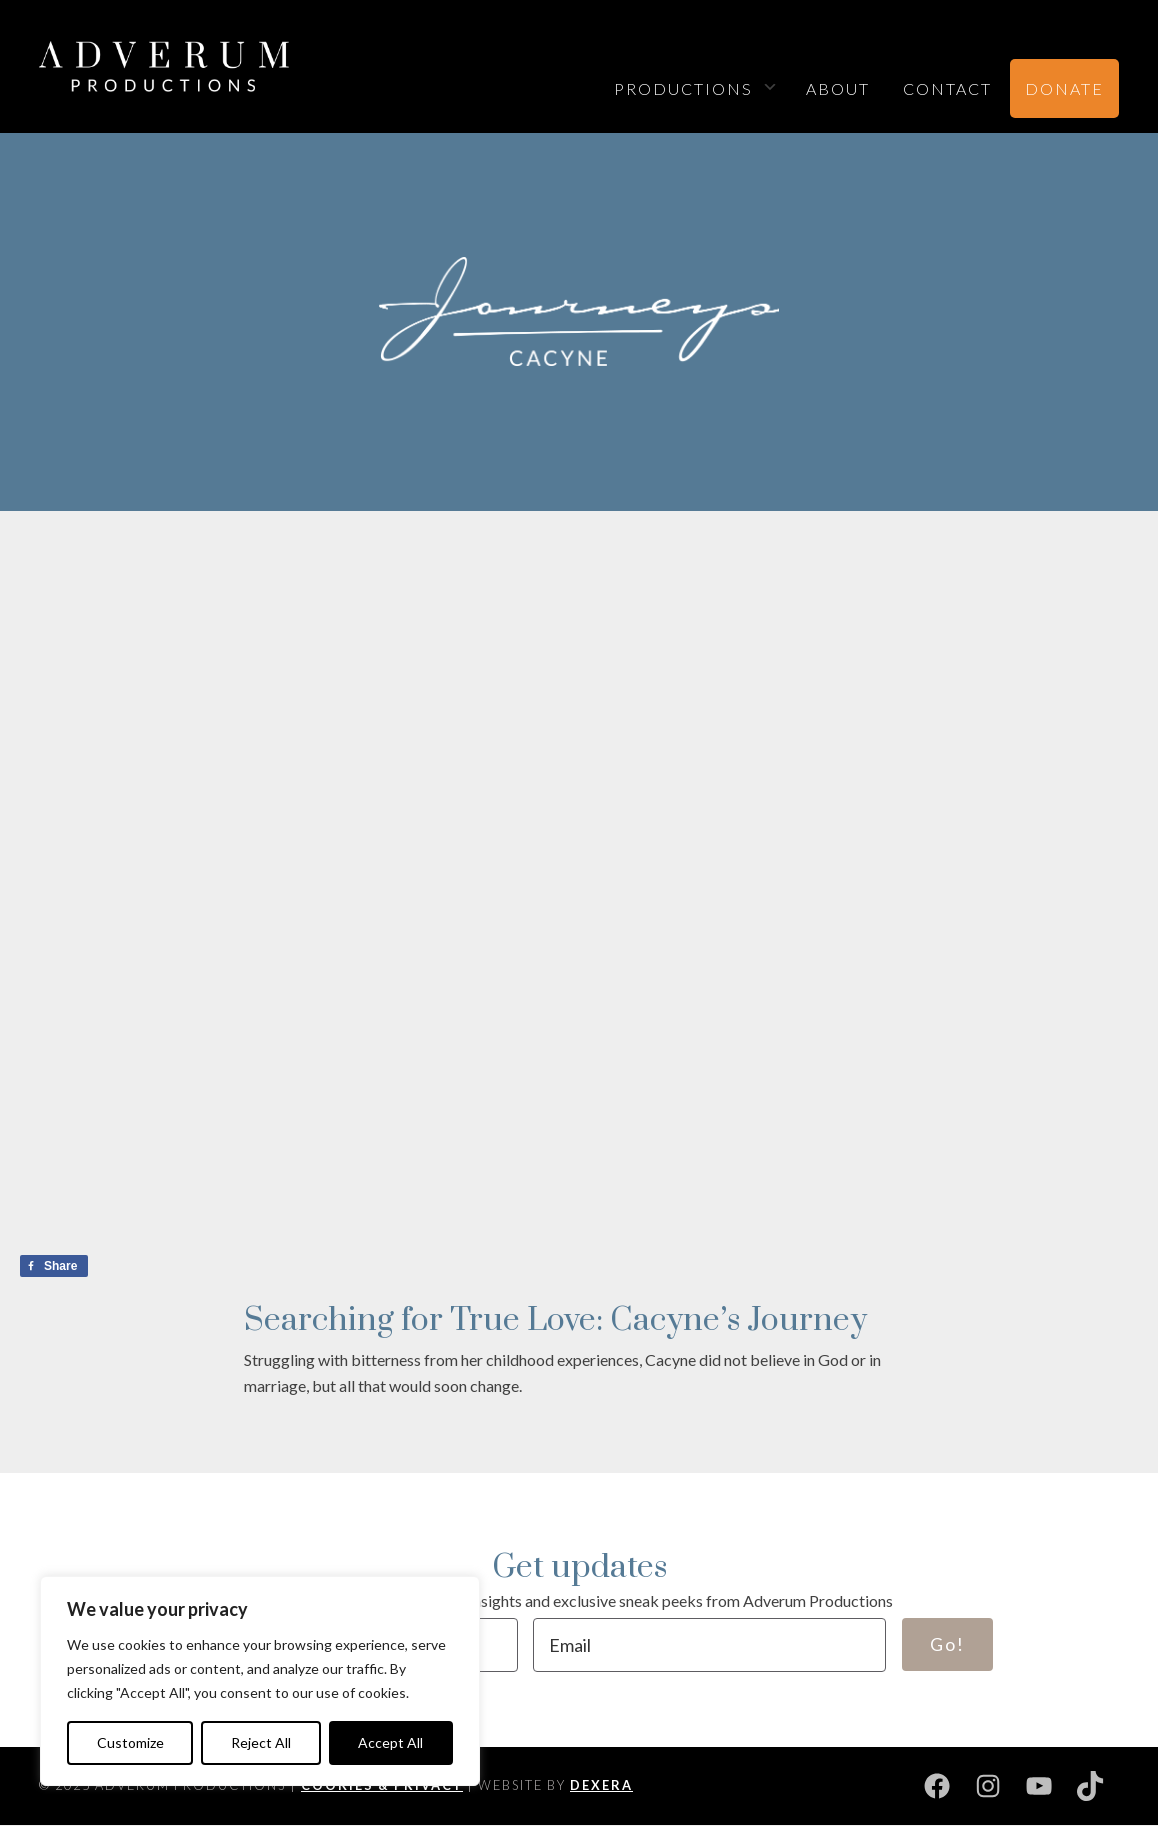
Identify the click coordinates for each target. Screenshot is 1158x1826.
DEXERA (601, 1785)
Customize (130, 1742)
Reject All (261, 1742)
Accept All (390, 1742)
